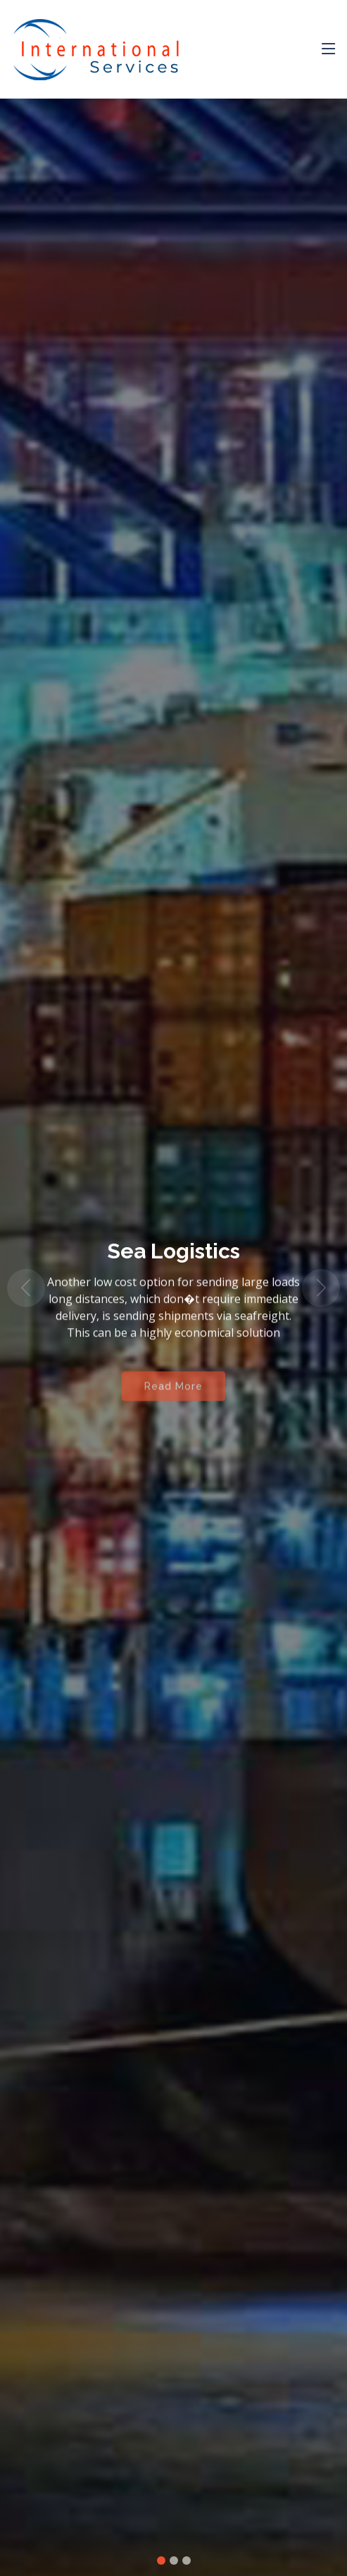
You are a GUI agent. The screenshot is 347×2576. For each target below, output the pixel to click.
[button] (26, 1288)
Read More (173, 1391)
